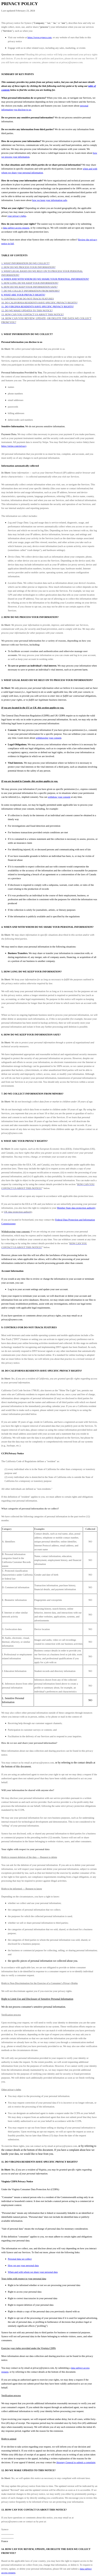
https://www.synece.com (39, 37)
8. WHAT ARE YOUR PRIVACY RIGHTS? (23, 294)
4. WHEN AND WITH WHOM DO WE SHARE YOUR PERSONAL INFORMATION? (45, 279)
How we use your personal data (23, 2265)
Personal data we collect (20, 2259)
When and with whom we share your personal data (33, 2272)
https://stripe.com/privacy (13, 446)
